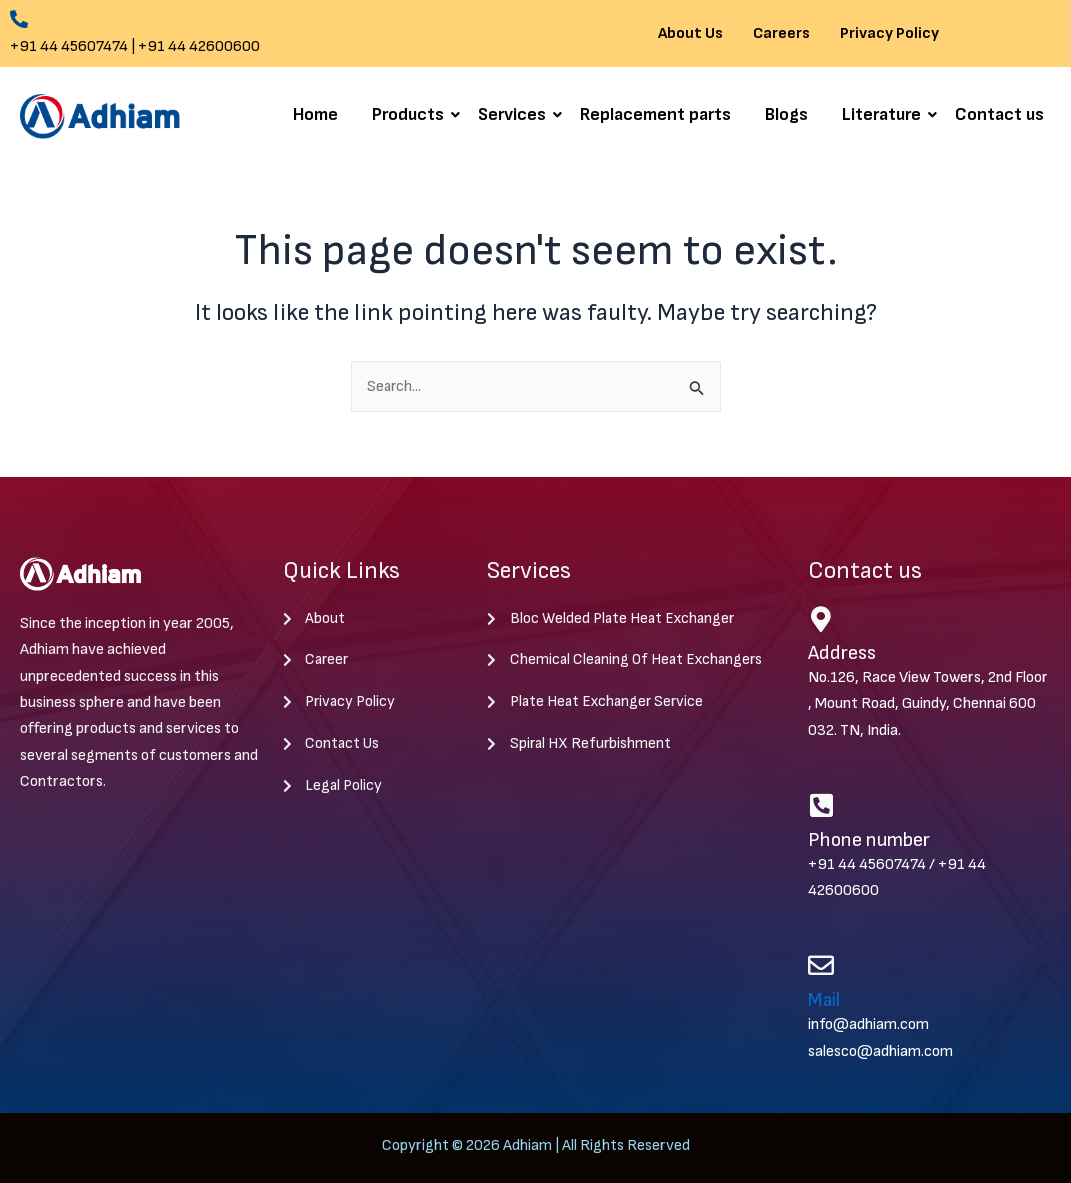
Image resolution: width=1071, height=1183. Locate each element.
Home (315, 114)
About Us (690, 34)
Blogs (786, 114)
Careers (781, 34)
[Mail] (821, 966)
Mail (825, 1000)
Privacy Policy (889, 34)
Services (515, 114)
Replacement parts (655, 114)
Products (411, 114)
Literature (885, 114)
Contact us (999, 114)
